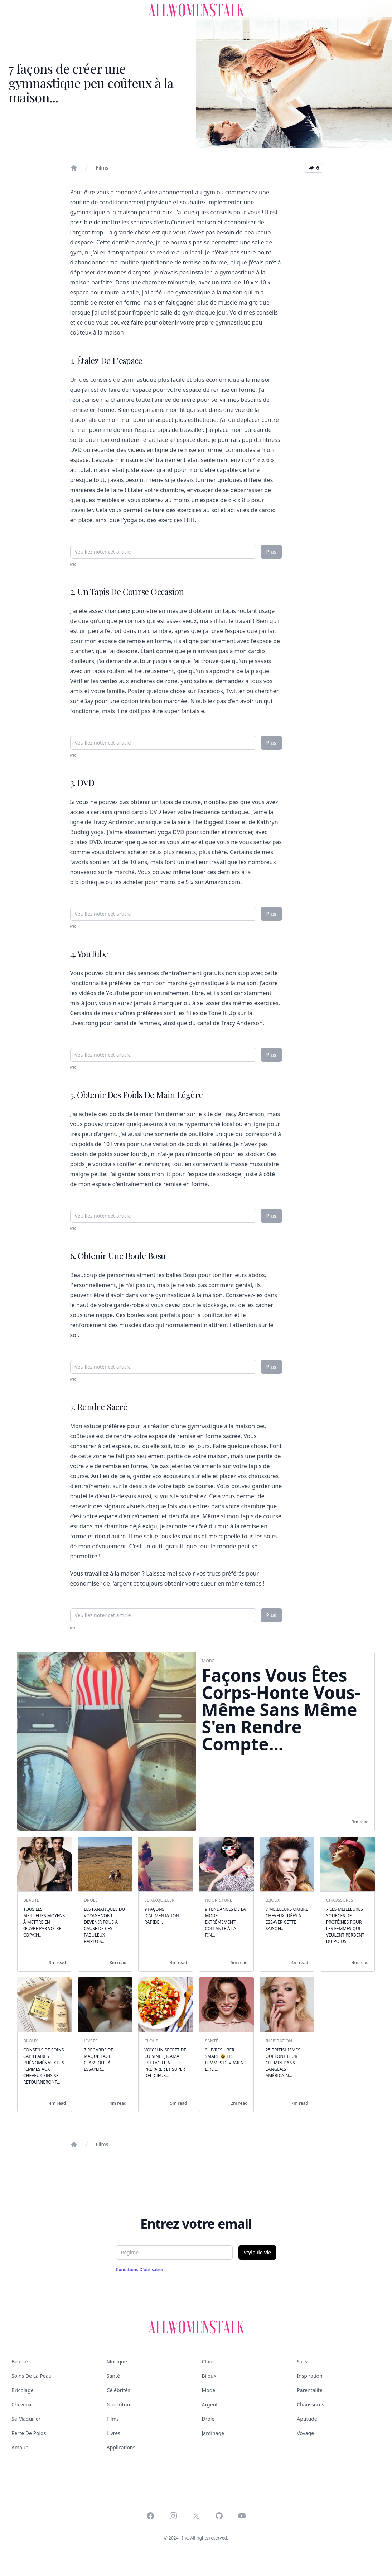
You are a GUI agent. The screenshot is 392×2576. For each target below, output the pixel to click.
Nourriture (119, 2404)
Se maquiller (26, 2418)
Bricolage (22, 2390)
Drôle (208, 2418)
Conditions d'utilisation (141, 2269)
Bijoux (209, 2375)
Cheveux (21, 2404)
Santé (113, 2375)
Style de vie (257, 2252)
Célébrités (118, 2390)
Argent (210, 2404)
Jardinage (213, 2433)
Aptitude (307, 2418)
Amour (19, 2447)
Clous (208, 2361)
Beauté (19, 2361)
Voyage (305, 2433)
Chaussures (310, 2404)
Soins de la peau (31, 2375)
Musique (117, 2361)
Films (102, 167)
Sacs (302, 2361)
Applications (121, 2447)
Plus (271, 551)
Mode (209, 2390)
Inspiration (309, 2375)
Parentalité (309, 2390)
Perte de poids (28, 2433)
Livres (113, 2433)
